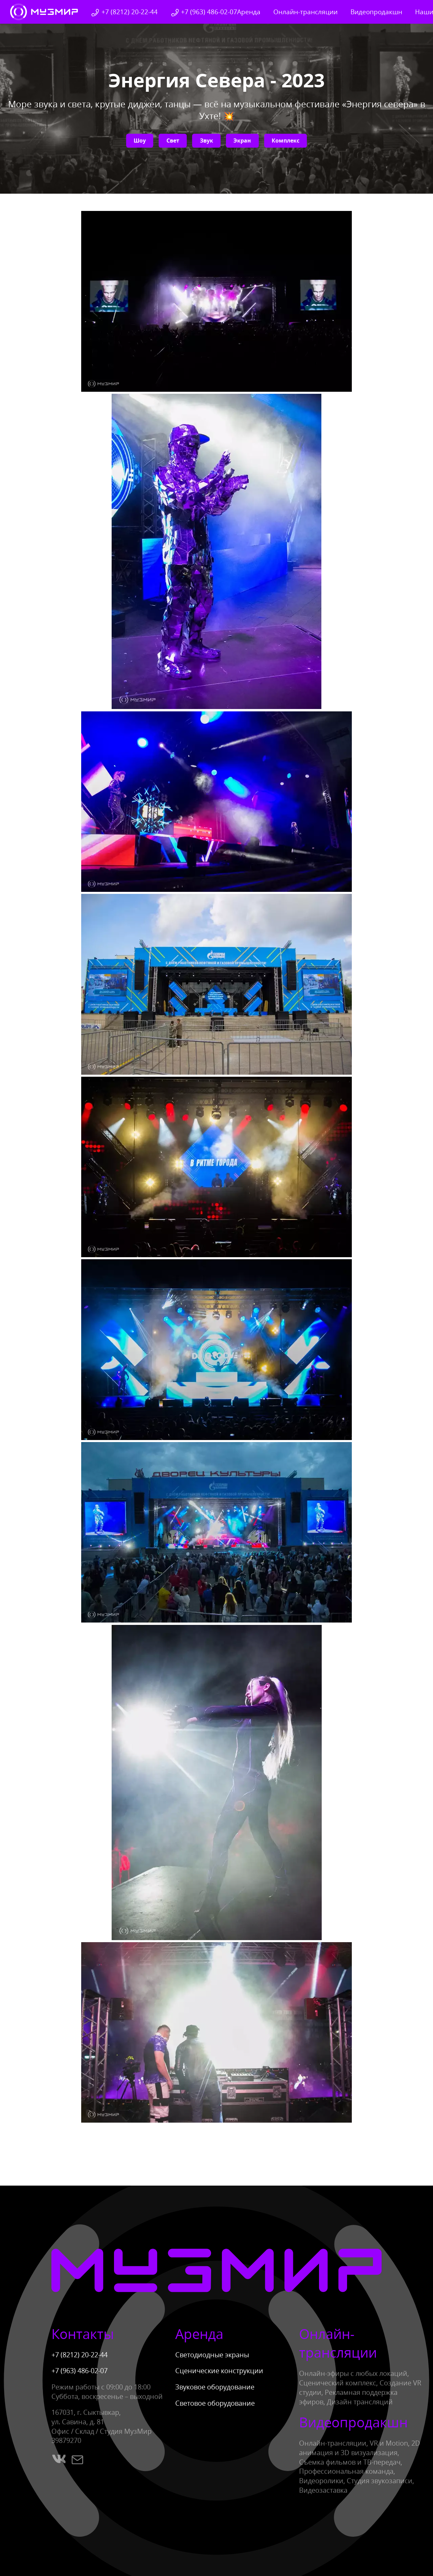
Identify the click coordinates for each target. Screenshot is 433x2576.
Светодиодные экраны (212, 2354)
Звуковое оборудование (214, 2386)
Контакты (82, 2334)
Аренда (248, 11)
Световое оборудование (215, 2403)
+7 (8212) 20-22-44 (124, 12)
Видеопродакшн (376, 11)
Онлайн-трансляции (305, 11)
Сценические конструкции (219, 2370)
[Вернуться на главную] (44, 12)
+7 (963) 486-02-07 (203, 12)
